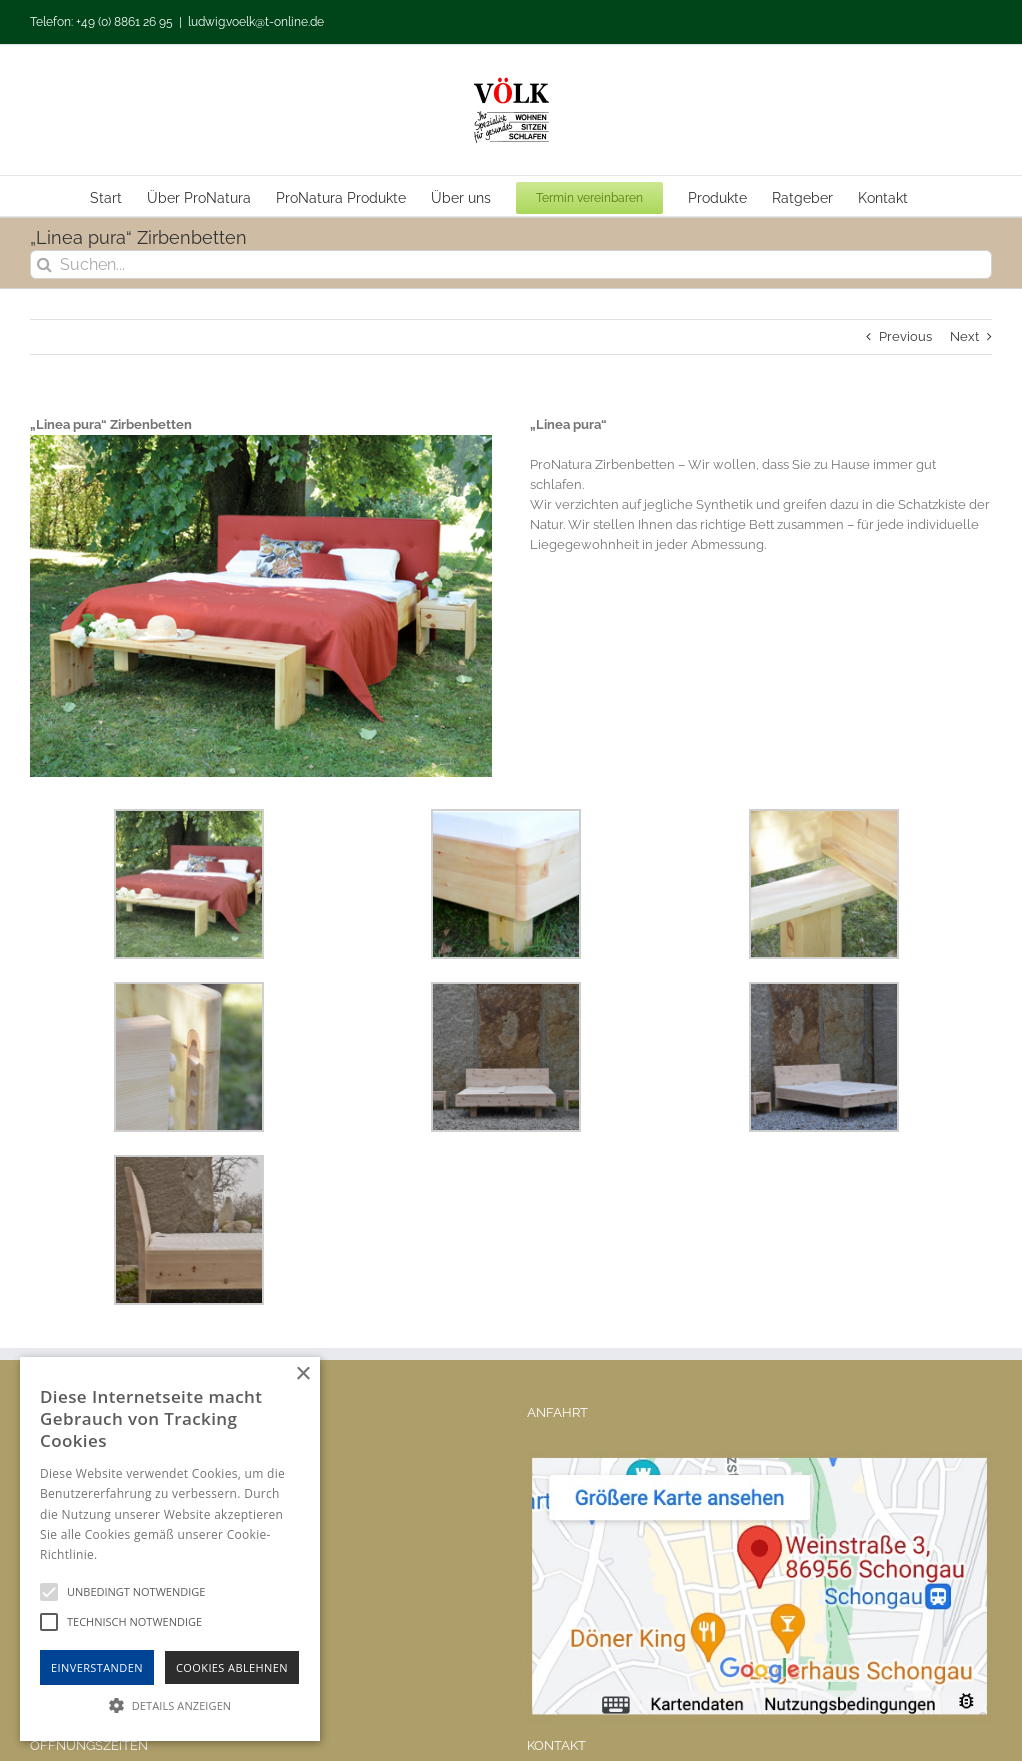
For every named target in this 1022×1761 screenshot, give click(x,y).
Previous (905, 336)
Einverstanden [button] (97, 1667)
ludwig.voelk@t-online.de (256, 22)
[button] (170, 1705)
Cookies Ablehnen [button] (232, 1667)
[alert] (170, 1549)
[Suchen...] (511, 264)
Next (964, 336)
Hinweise (125, 1554)
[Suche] (44, 264)
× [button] (302, 1374)
